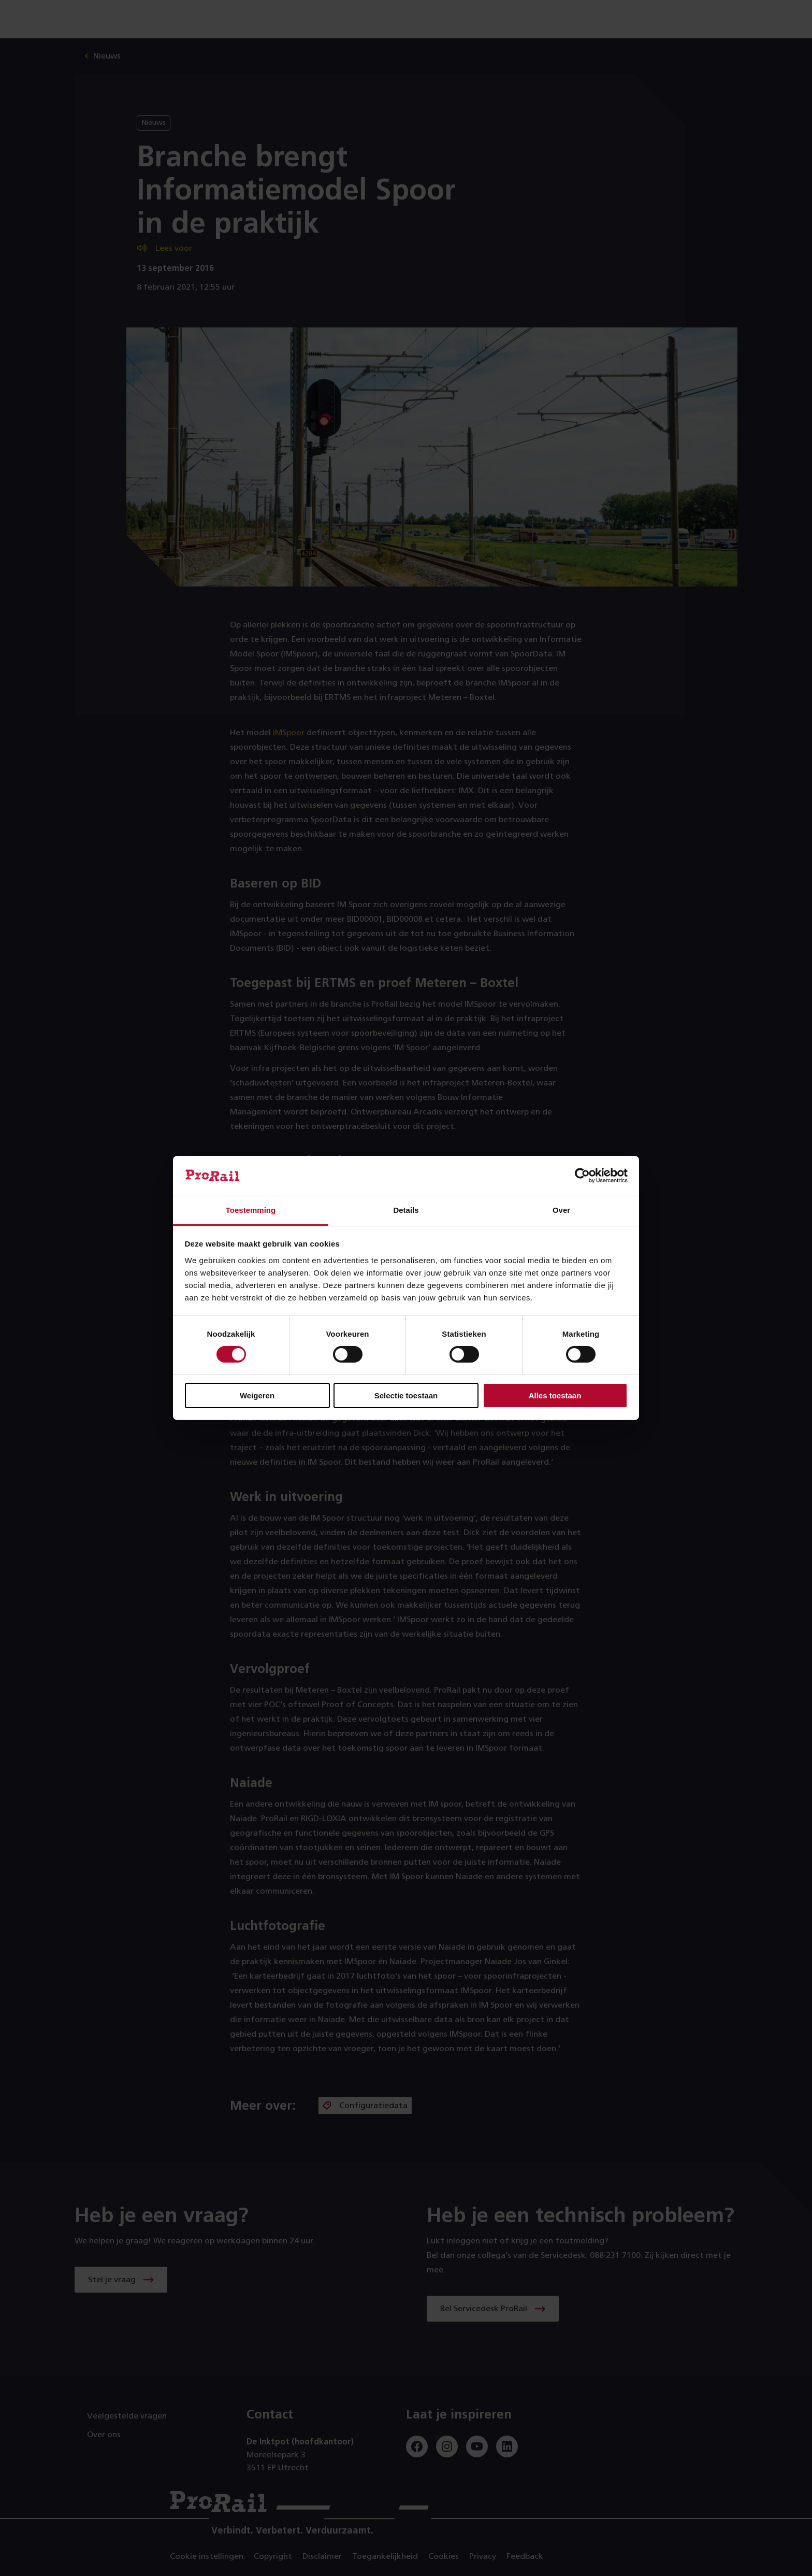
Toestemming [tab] (251, 1210)
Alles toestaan (555, 1395)
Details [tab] (405, 1210)
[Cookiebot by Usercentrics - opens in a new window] (582, 1175)
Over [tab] (561, 1210)
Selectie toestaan (406, 1395)
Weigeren (257, 1395)
